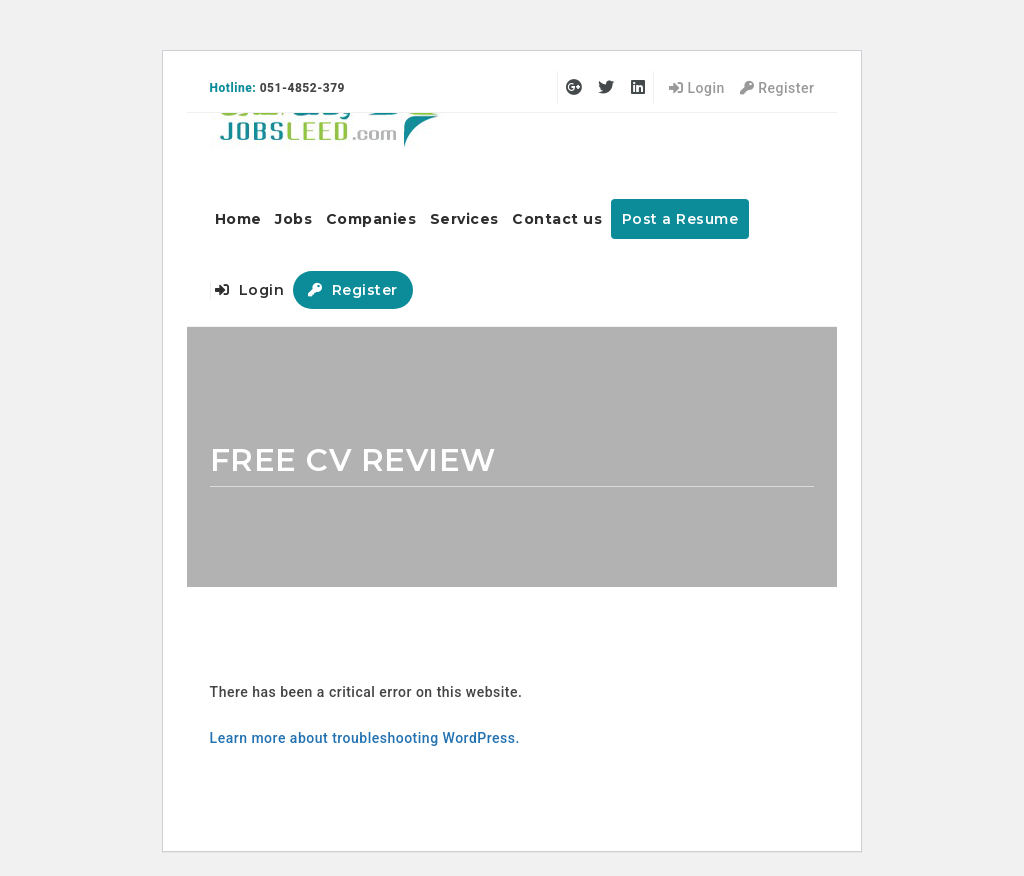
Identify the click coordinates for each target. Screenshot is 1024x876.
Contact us (557, 219)
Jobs (293, 219)
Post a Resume (680, 219)
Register (777, 88)
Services (464, 219)
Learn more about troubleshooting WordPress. (365, 738)
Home (238, 219)
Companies (371, 219)
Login (697, 88)
